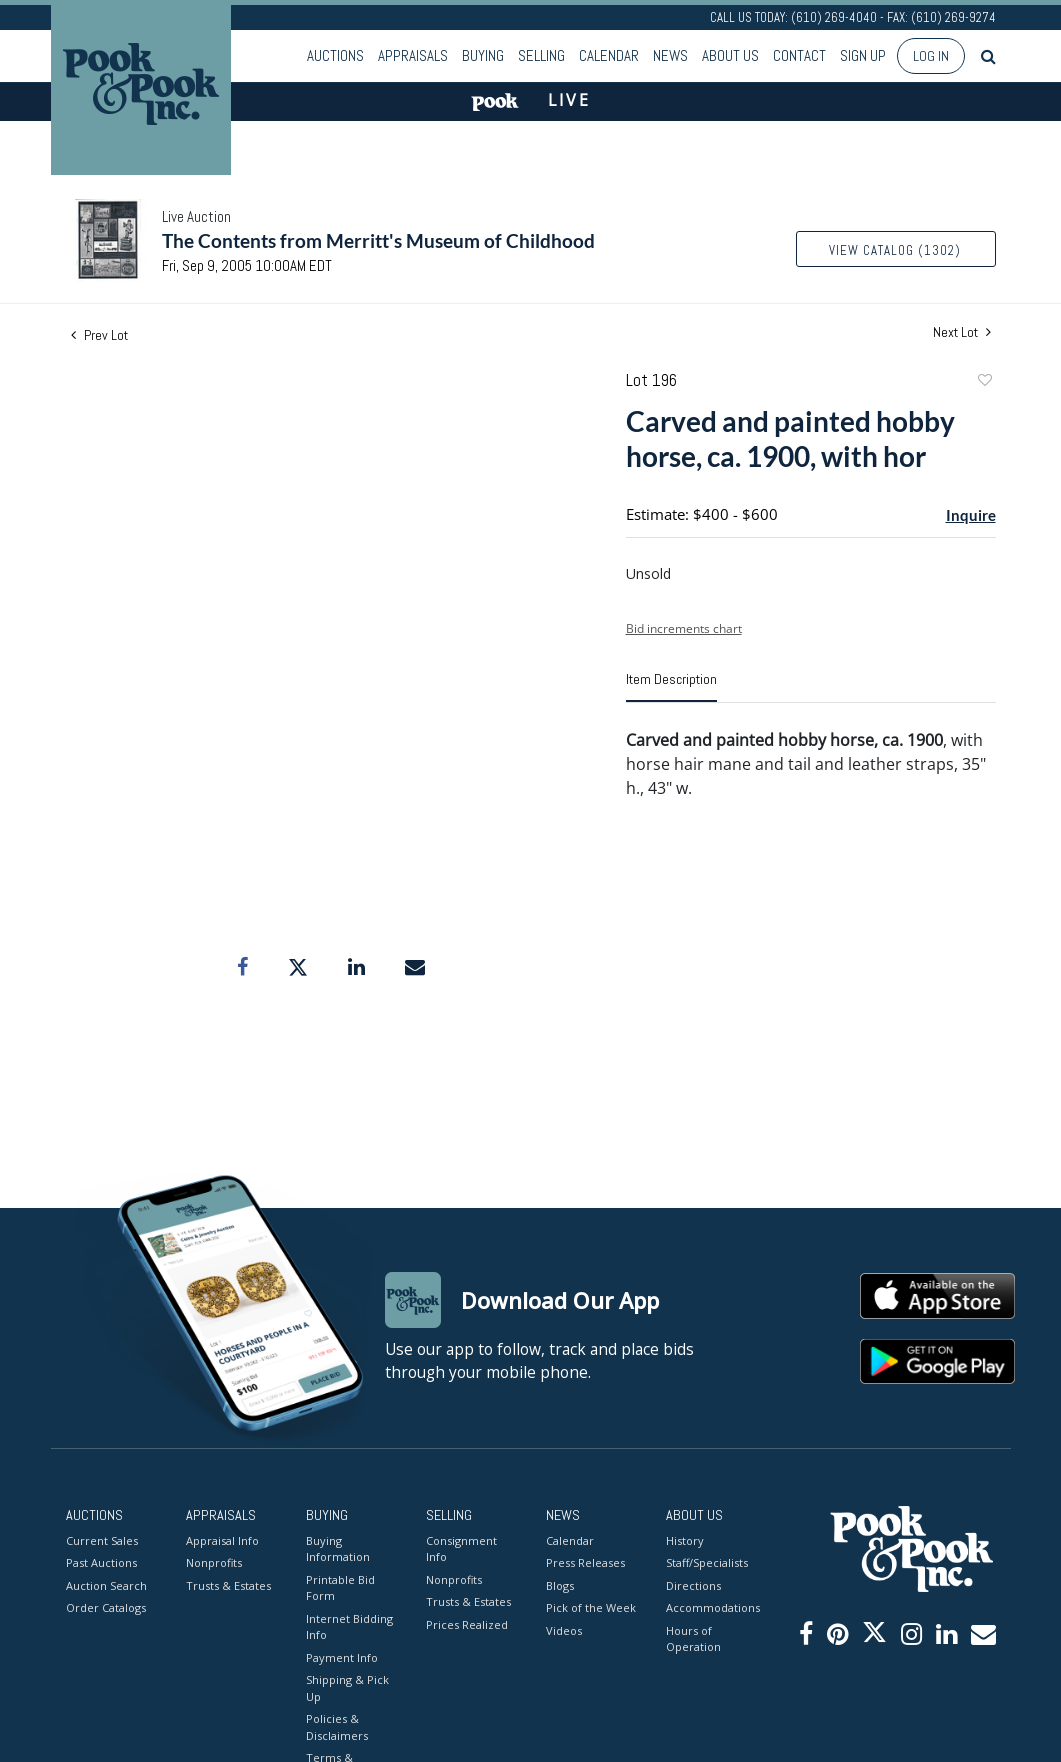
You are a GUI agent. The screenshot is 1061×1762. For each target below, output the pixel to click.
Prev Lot (99, 335)
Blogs (560, 1585)
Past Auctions (101, 1562)
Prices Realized (467, 1624)
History (685, 1540)
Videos (564, 1630)
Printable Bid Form (340, 1588)
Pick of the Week (591, 1607)
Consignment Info (461, 1549)
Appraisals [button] (413, 55)
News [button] (670, 55)
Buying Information (338, 1549)
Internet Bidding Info (349, 1627)
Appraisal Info (222, 1540)
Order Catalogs (106, 1607)
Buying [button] (483, 55)
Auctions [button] (335, 55)
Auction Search (106, 1585)
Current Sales (102, 1540)
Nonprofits (214, 1562)
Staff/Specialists (707, 1562)
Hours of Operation (693, 1639)
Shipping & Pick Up (347, 1688)
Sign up (863, 55)
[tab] (671, 687)
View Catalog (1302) (895, 250)
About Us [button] (730, 55)
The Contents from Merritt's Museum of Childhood (378, 240)
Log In (931, 56)
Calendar (609, 55)
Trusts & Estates (228, 1585)
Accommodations (711, 1607)
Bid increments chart (684, 628)
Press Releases (585, 1562)
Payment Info (342, 1657)
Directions (693, 1585)
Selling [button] (541, 55)
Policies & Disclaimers (337, 1727)
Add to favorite (984, 382)
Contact (799, 55)
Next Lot (962, 332)
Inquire (971, 515)
